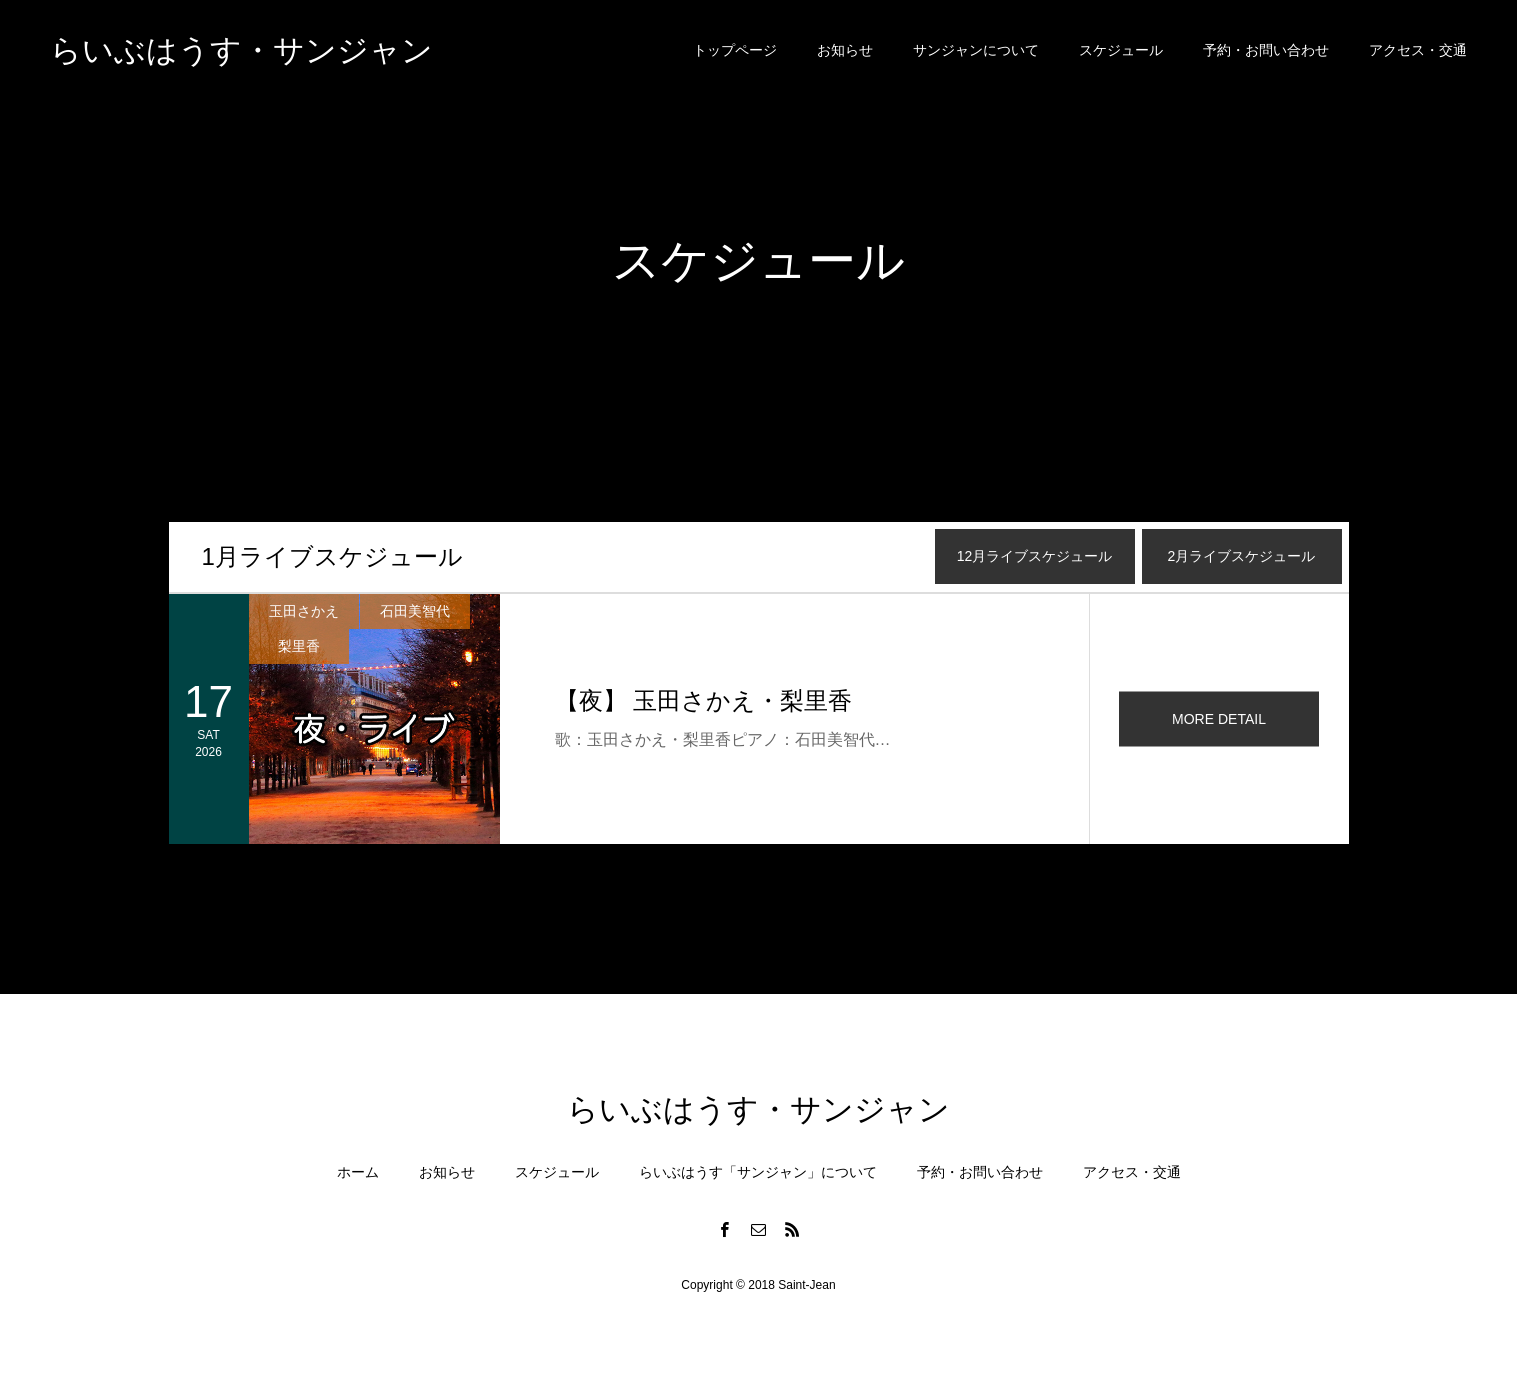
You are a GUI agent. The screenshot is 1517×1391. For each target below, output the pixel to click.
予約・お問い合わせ (1266, 50)
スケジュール (1121, 50)
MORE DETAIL (1219, 719)
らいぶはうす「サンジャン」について (758, 1172)
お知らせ (845, 50)
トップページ (735, 50)
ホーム (358, 1172)
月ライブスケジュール (332, 556)
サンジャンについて (976, 50)
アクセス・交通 (1418, 50)
